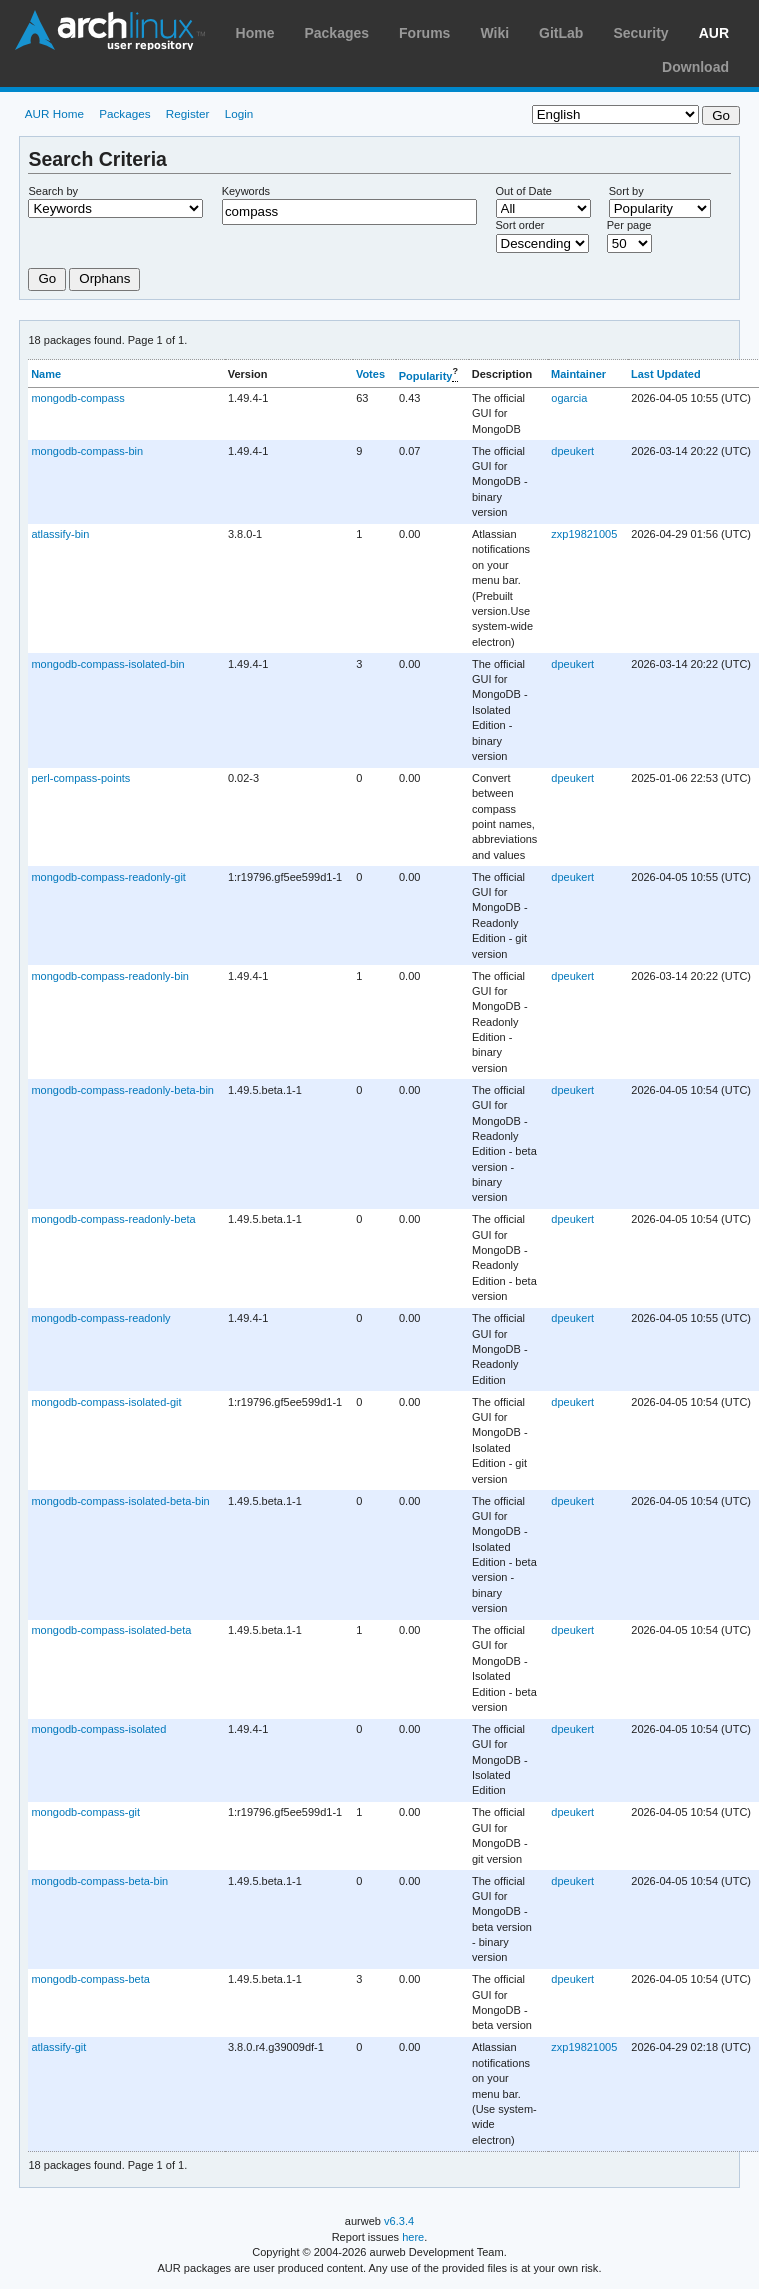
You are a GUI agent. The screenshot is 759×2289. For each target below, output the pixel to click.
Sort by (626, 191)
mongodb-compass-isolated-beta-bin (120, 1501)
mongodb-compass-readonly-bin (110, 976)
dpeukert (572, 451)
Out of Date (524, 191)
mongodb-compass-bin (87, 451)
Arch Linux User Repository (110, 30)
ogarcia (569, 398)
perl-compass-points (80, 778)
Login (239, 113)
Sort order (520, 225)
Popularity (426, 375)
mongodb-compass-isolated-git (106, 1402)
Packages (336, 33)
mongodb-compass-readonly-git (108, 877)
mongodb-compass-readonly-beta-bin (122, 1090)
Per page (629, 225)
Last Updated (666, 374)
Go (47, 278)
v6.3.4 (399, 2221)
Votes (370, 374)
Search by (53, 191)
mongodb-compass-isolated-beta (111, 1630)
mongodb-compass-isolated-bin (107, 664)
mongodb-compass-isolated (98, 1729)
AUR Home (54, 113)
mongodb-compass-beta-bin (99, 1881)
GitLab (561, 33)
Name (46, 374)
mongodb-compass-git (85, 1812)
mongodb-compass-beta (90, 1979)
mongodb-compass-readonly (100, 1318)
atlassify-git (58, 2047)
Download (695, 67)
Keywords (246, 191)
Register (188, 113)
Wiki (494, 33)
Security (640, 33)
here (413, 2237)
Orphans (104, 278)
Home (255, 33)
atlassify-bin (60, 534)
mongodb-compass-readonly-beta (113, 1219)
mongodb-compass (77, 398)
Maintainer (578, 374)
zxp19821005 (584, 534)
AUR (714, 33)
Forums (424, 33)
